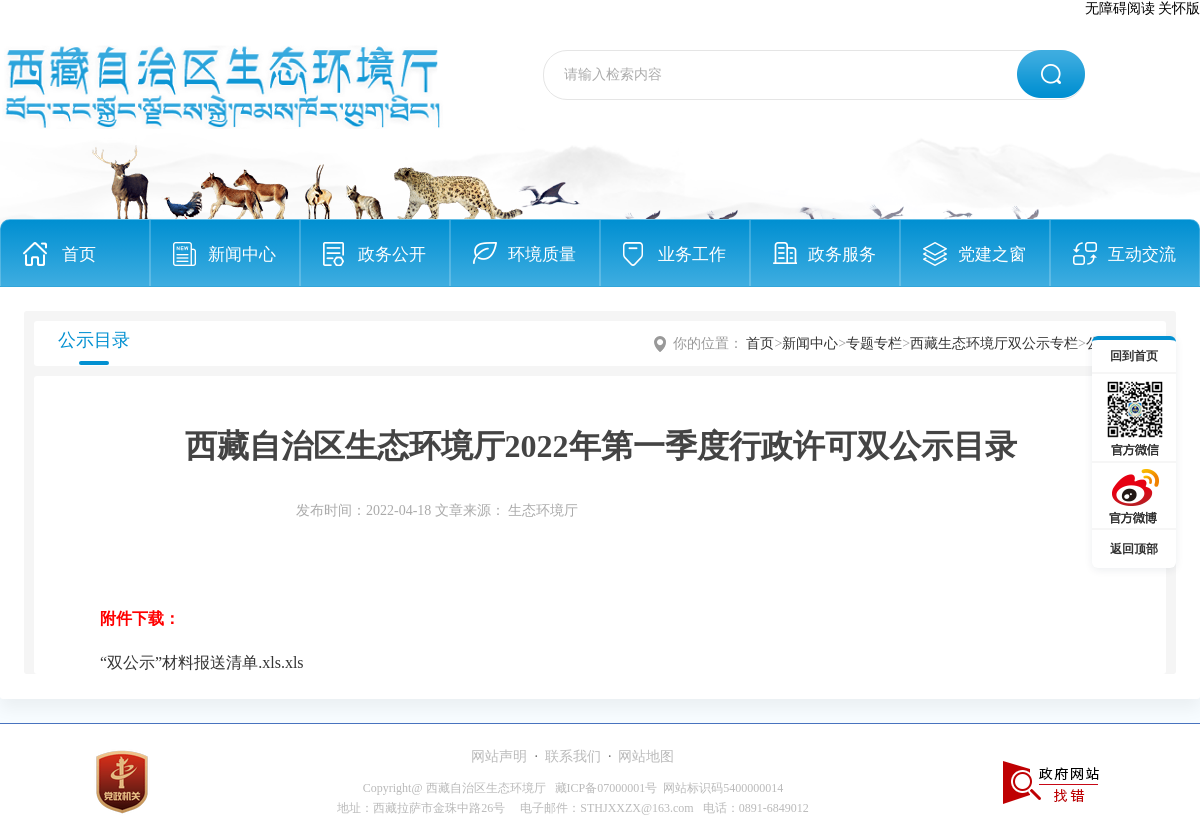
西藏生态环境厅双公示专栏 (994, 343)
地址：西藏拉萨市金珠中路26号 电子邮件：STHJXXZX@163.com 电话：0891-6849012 (572, 808)
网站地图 (646, 756)
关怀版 (1179, 8)
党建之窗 (992, 254)
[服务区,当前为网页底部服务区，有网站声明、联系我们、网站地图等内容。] (600, 781)
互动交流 (1142, 254)
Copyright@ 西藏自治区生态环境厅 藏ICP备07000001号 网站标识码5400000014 (573, 788)
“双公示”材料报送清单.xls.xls (202, 662)
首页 (79, 254)
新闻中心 (242, 254)
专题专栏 (874, 343)
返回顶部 (1134, 549)
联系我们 (573, 756)
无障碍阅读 (1120, 8)
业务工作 (692, 254)
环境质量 (542, 254)
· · (572, 756)
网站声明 (499, 756)
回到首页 (1134, 356)
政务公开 (392, 254)
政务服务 (842, 254)
